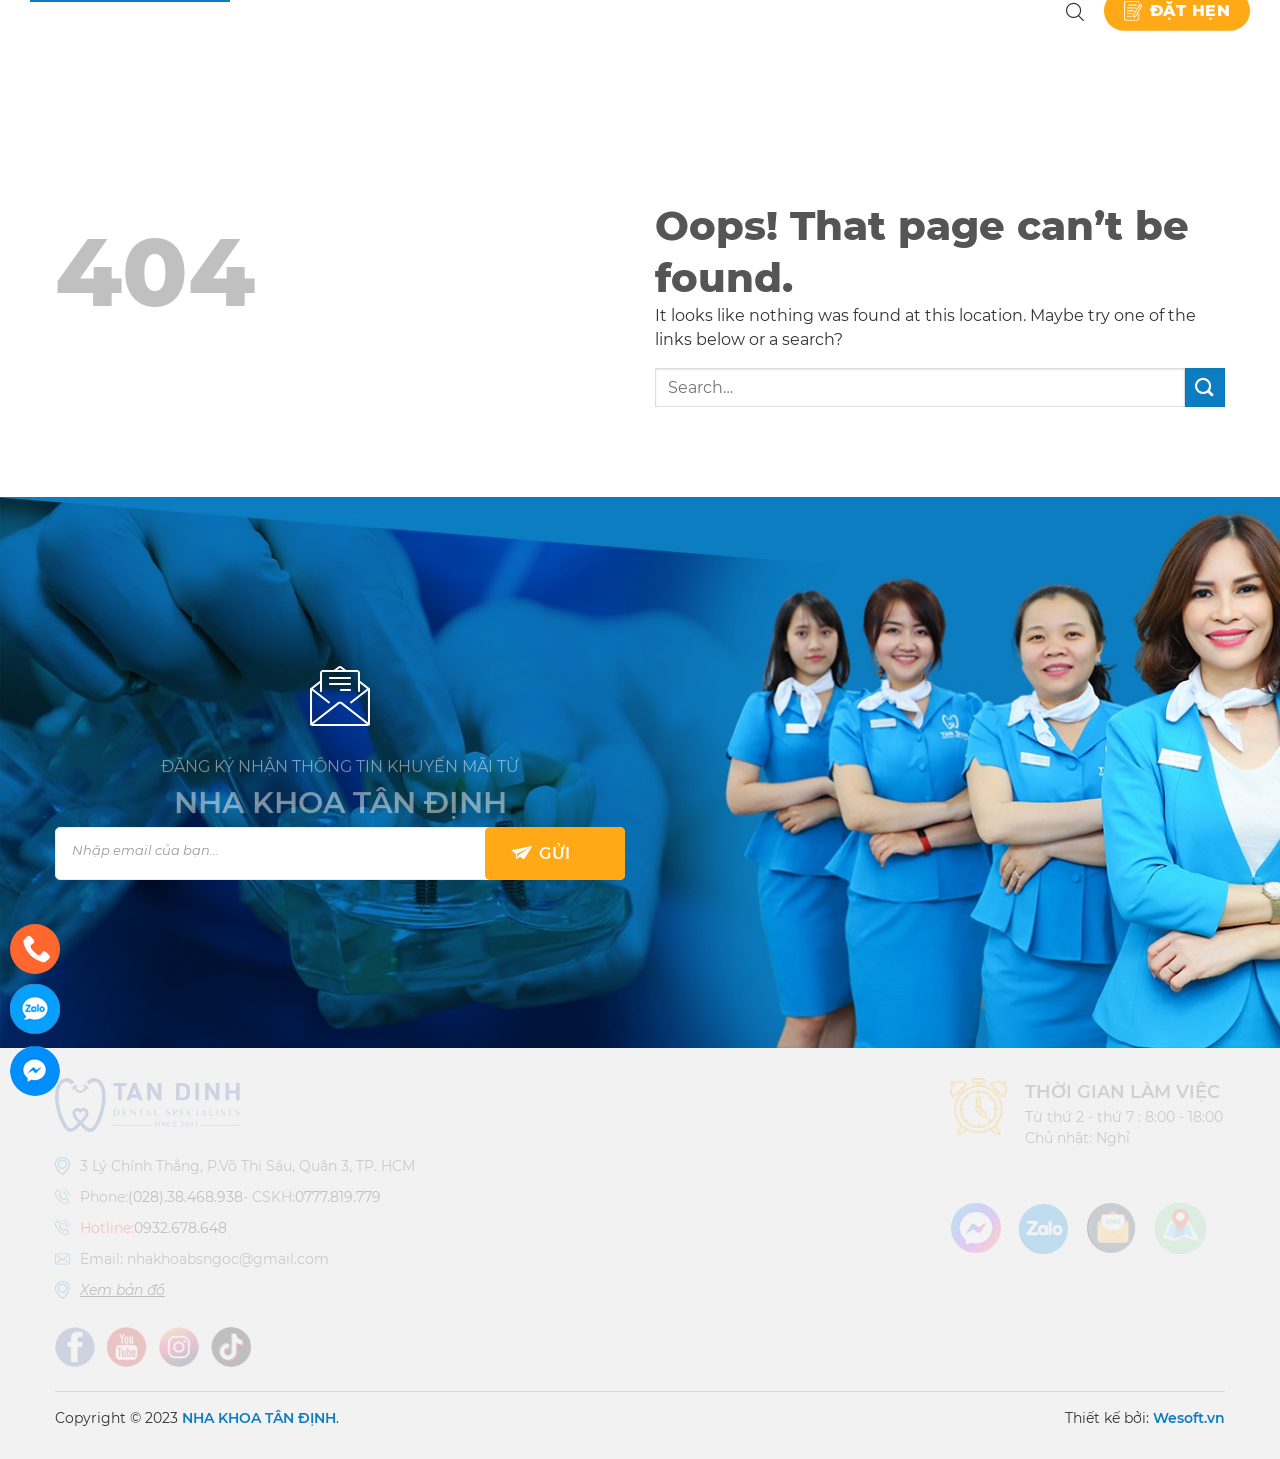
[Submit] (1205, 387)
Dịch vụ (583, 49)
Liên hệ (1008, 49)
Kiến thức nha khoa (860, 49)
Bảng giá (704, 49)
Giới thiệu (477, 49)
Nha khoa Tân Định (397, 50)
